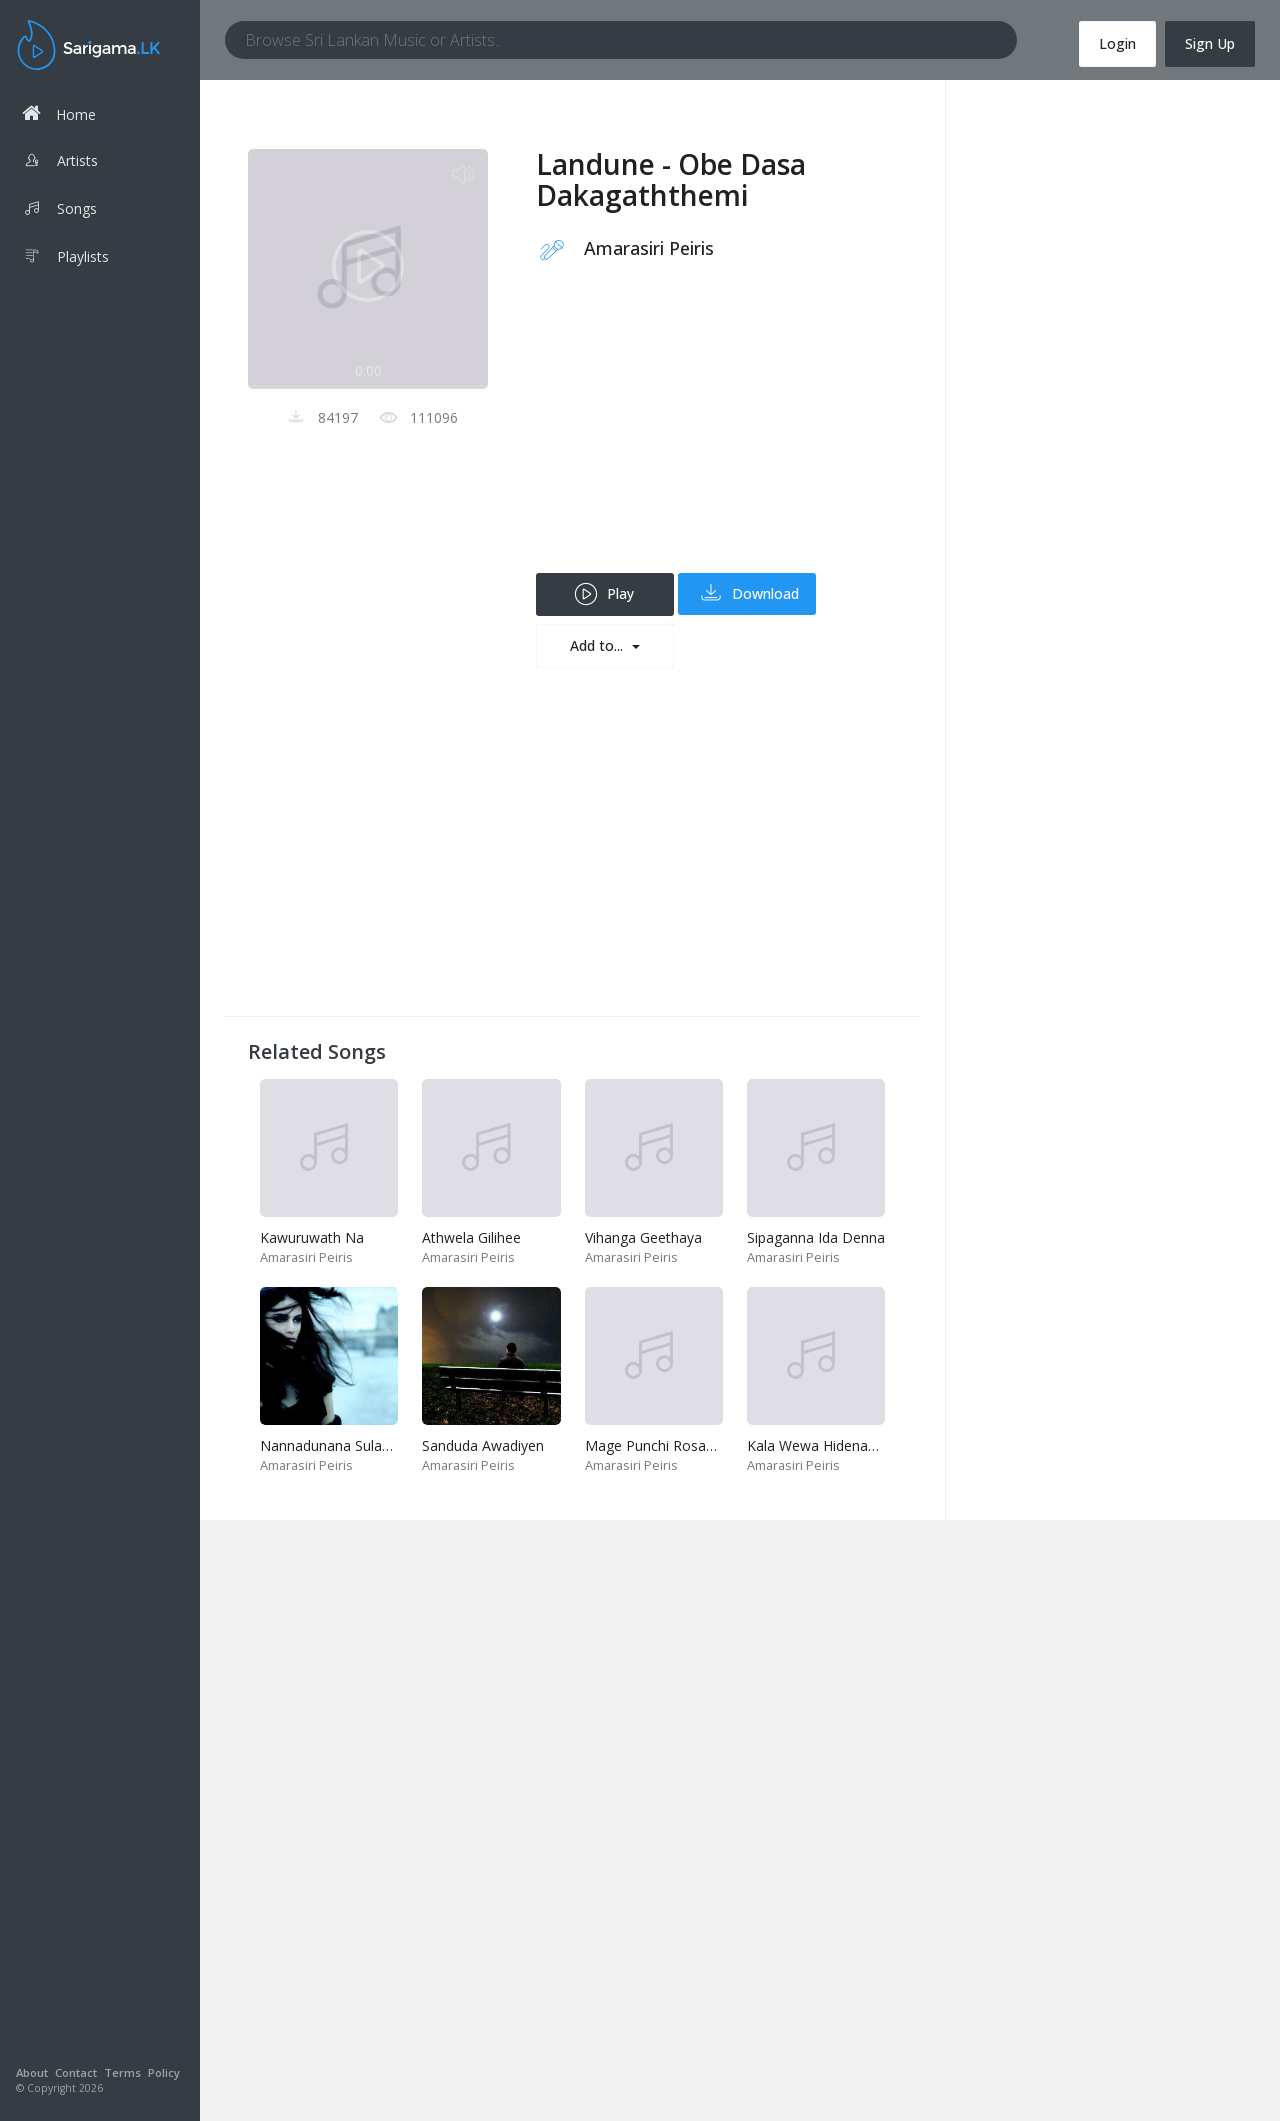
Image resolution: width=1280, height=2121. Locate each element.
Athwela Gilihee (471, 1237)
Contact (76, 2072)
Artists (60, 163)
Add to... (598, 645)
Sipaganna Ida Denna (816, 1237)
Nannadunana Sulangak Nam (354, 1445)
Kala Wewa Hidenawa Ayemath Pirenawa (880, 1445)
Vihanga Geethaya (643, 1237)
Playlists (65, 259)
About (32, 2072)
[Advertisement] (716, 433)
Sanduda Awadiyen (483, 1445)
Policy (164, 2072)
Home (59, 113)
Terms (122, 2072)
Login (1117, 43)
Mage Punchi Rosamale (661, 1445)
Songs (59, 211)
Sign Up (1210, 43)
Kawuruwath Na (312, 1237)
